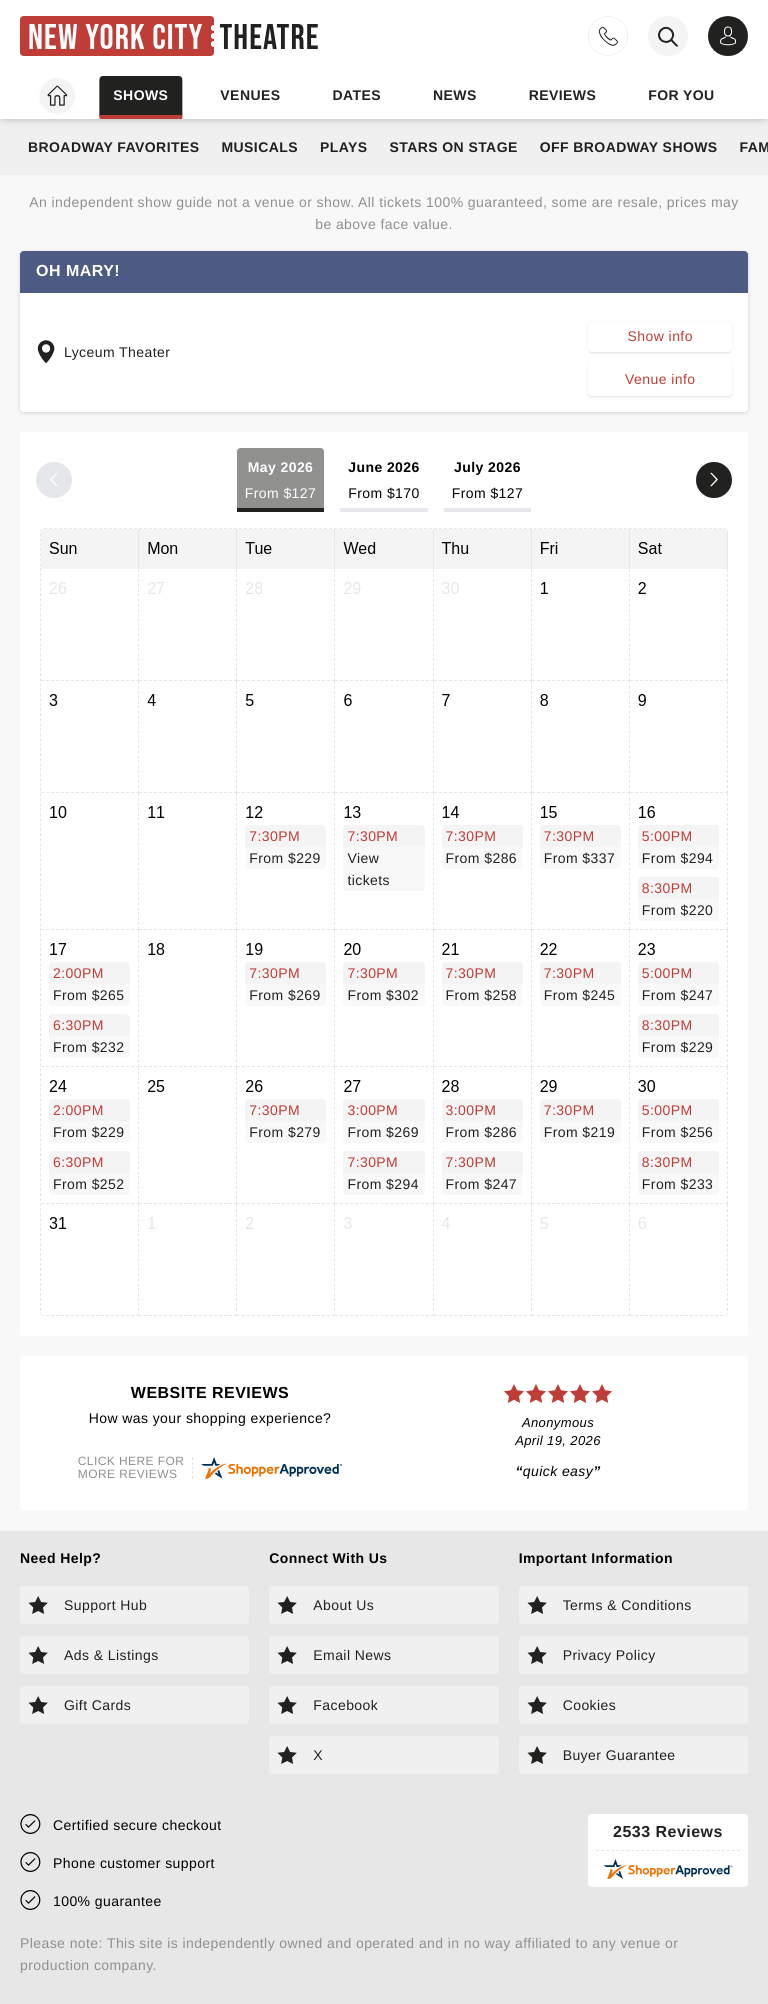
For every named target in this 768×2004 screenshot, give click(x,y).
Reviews (563, 95)
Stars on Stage (453, 147)
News (455, 95)
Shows (140, 95)
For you (681, 95)
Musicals (259, 147)
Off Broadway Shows (629, 147)
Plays (344, 147)
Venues (250, 95)
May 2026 (280, 481)
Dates (356, 95)
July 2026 (487, 481)
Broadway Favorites (113, 147)
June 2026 (384, 481)
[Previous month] (54, 480)
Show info (660, 336)
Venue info (660, 379)
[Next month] (714, 480)
